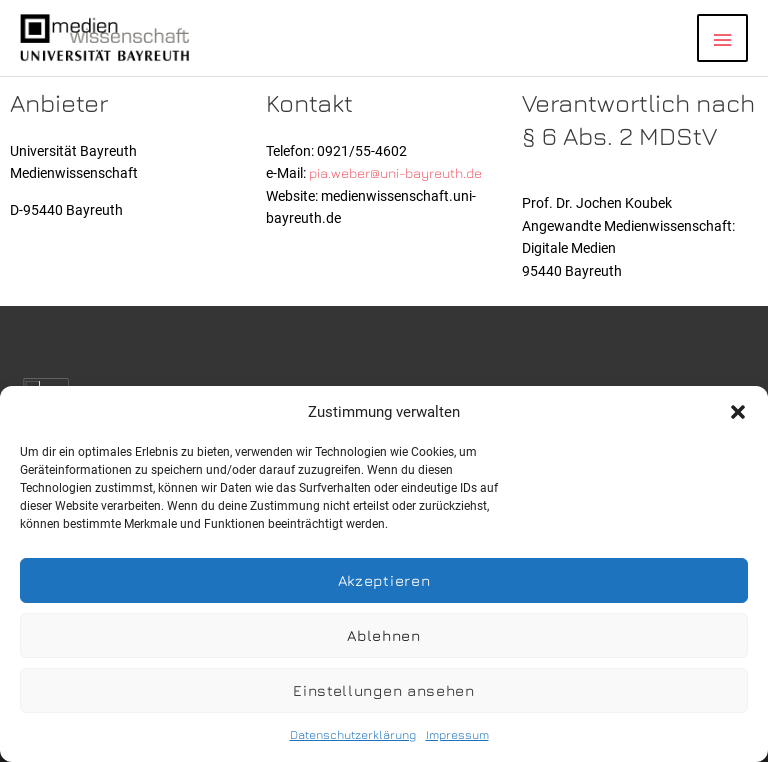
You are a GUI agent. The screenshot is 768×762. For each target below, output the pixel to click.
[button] (738, 412)
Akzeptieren (384, 580)
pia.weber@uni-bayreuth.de (395, 173)
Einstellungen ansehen (384, 690)
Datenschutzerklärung (353, 734)
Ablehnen (384, 635)
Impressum (457, 734)
